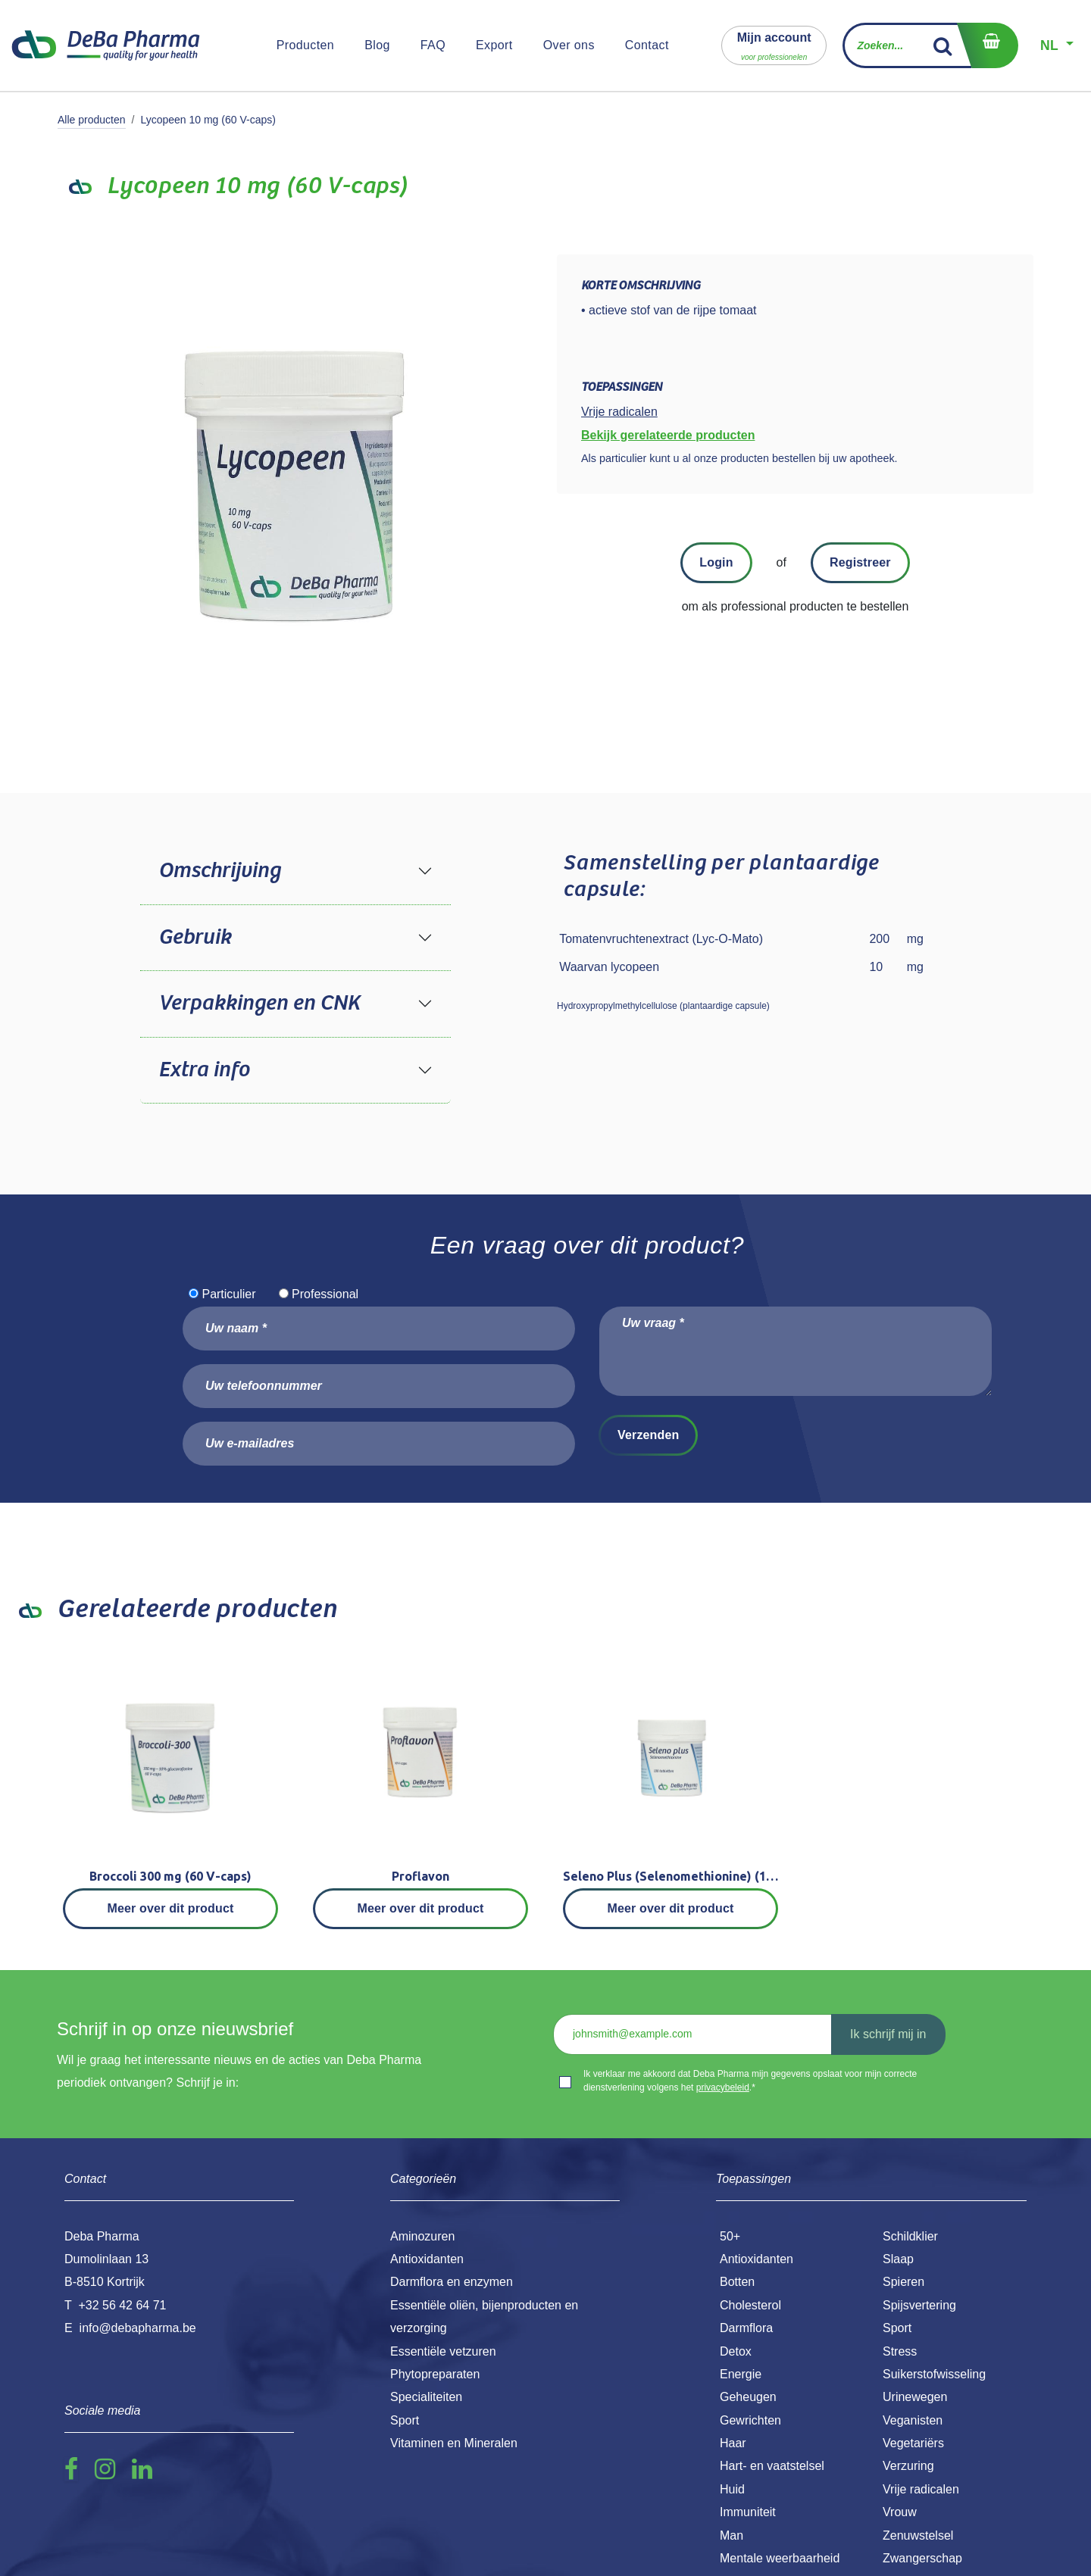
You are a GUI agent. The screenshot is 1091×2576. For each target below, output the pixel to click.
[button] (774, 45)
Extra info (203, 1070)
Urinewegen (915, 2396)
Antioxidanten (756, 2259)
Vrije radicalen (921, 2489)
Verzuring (908, 2465)
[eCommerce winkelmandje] (987, 45)
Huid (732, 2489)
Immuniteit (748, 2512)
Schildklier (910, 2236)
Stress (900, 2351)
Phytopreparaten (435, 2374)
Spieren (903, 2281)
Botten (737, 2281)
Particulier (228, 1294)
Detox (736, 2351)
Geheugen (748, 2396)
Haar (733, 2443)
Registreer (860, 562)
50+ (730, 2236)
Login (716, 562)
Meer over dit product (171, 1908)
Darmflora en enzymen (451, 2281)
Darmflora (746, 2328)
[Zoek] (942, 45)
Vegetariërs (913, 2443)
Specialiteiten (426, 2396)
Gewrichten (750, 2420)
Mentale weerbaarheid (779, 2558)
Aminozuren (422, 2236)
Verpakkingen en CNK (259, 1003)
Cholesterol (750, 2305)
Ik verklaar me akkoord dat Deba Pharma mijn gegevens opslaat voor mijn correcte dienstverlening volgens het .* (750, 2081)
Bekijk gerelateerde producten (668, 435)
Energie (740, 2374)
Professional (325, 1294)
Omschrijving (219, 871)
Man (731, 2535)
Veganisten (913, 2420)
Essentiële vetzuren (443, 2351)
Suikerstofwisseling (934, 2374)
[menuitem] (305, 45)
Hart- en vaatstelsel (772, 2465)
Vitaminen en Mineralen (453, 2443)
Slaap (898, 2259)
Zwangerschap (922, 2558)
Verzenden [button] (648, 1435)
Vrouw (900, 2512)
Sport (897, 2328)
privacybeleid (722, 2087)
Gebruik (194, 938)
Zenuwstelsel (918, 2535)
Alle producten (92, 120)
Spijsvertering (919, 2305)
